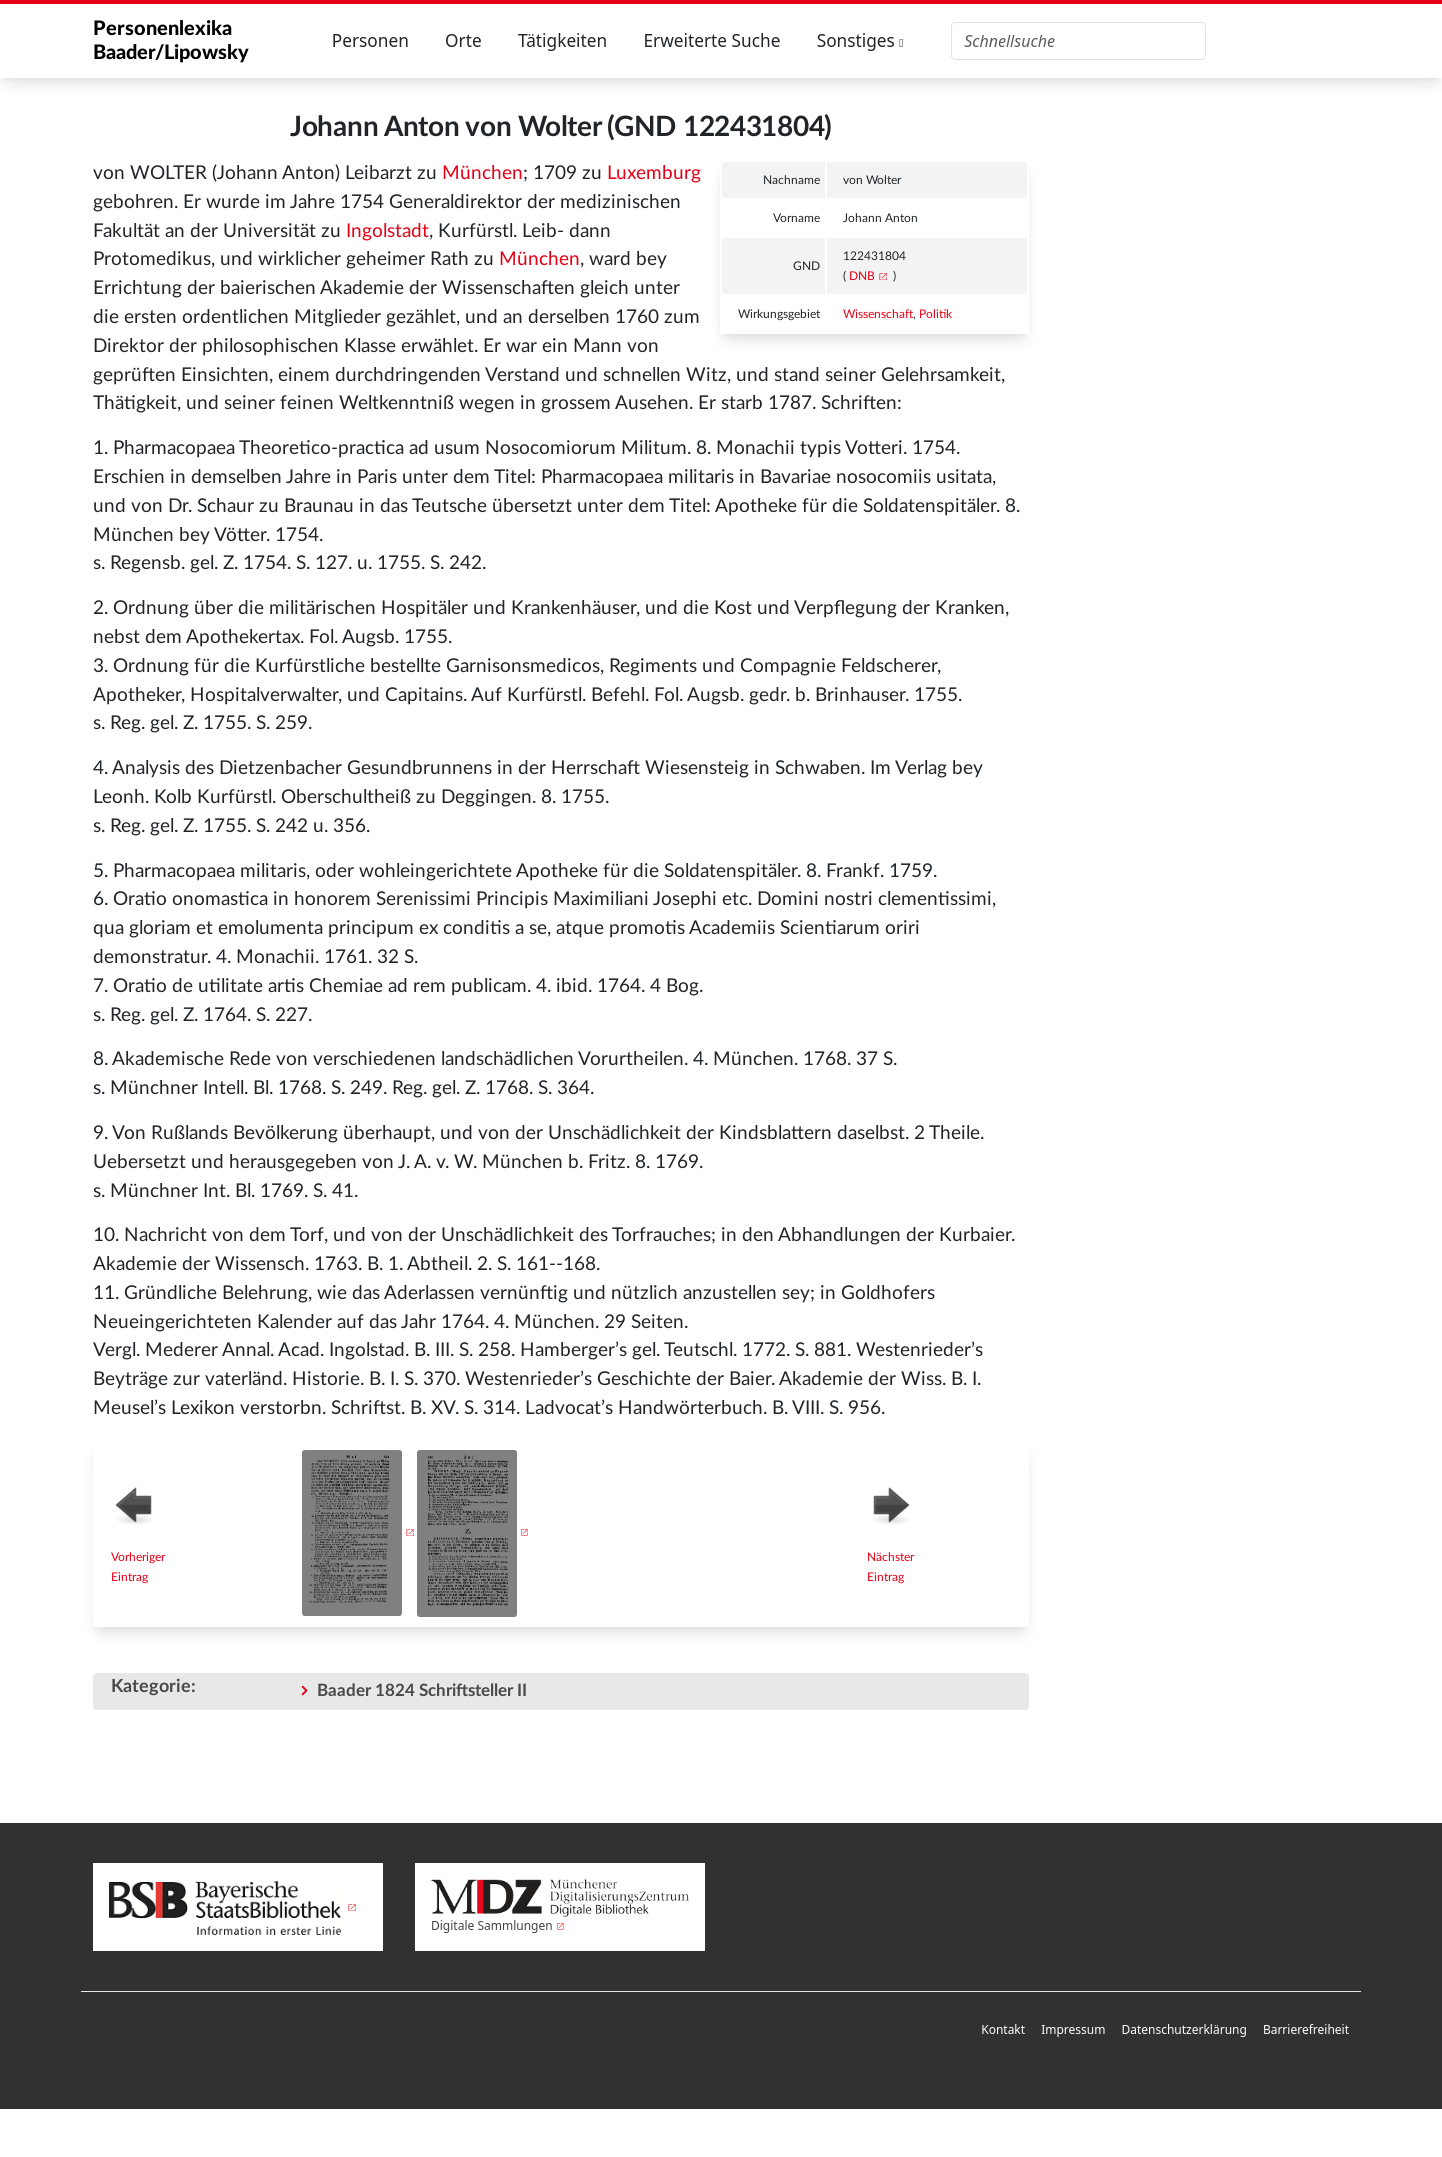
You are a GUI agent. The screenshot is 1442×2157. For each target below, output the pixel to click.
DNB (862, 276)
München (482, 173)
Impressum (1073, 2029)
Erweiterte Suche (711, 40)
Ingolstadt (387, 231)
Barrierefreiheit (1306, 2029)
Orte (463, 40)
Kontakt (1003, 2029)
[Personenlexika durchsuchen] (1078, 41)
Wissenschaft (878, 314)
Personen (370, 40)
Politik (935, 314)
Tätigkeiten (562, 40)
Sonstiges (860, 40)
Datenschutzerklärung (1183, 2029)
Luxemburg (654, 173)
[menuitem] (1003, 2030)
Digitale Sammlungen (492, 1925)
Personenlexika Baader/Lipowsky (171, 41)
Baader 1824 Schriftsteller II (422, 1690)
